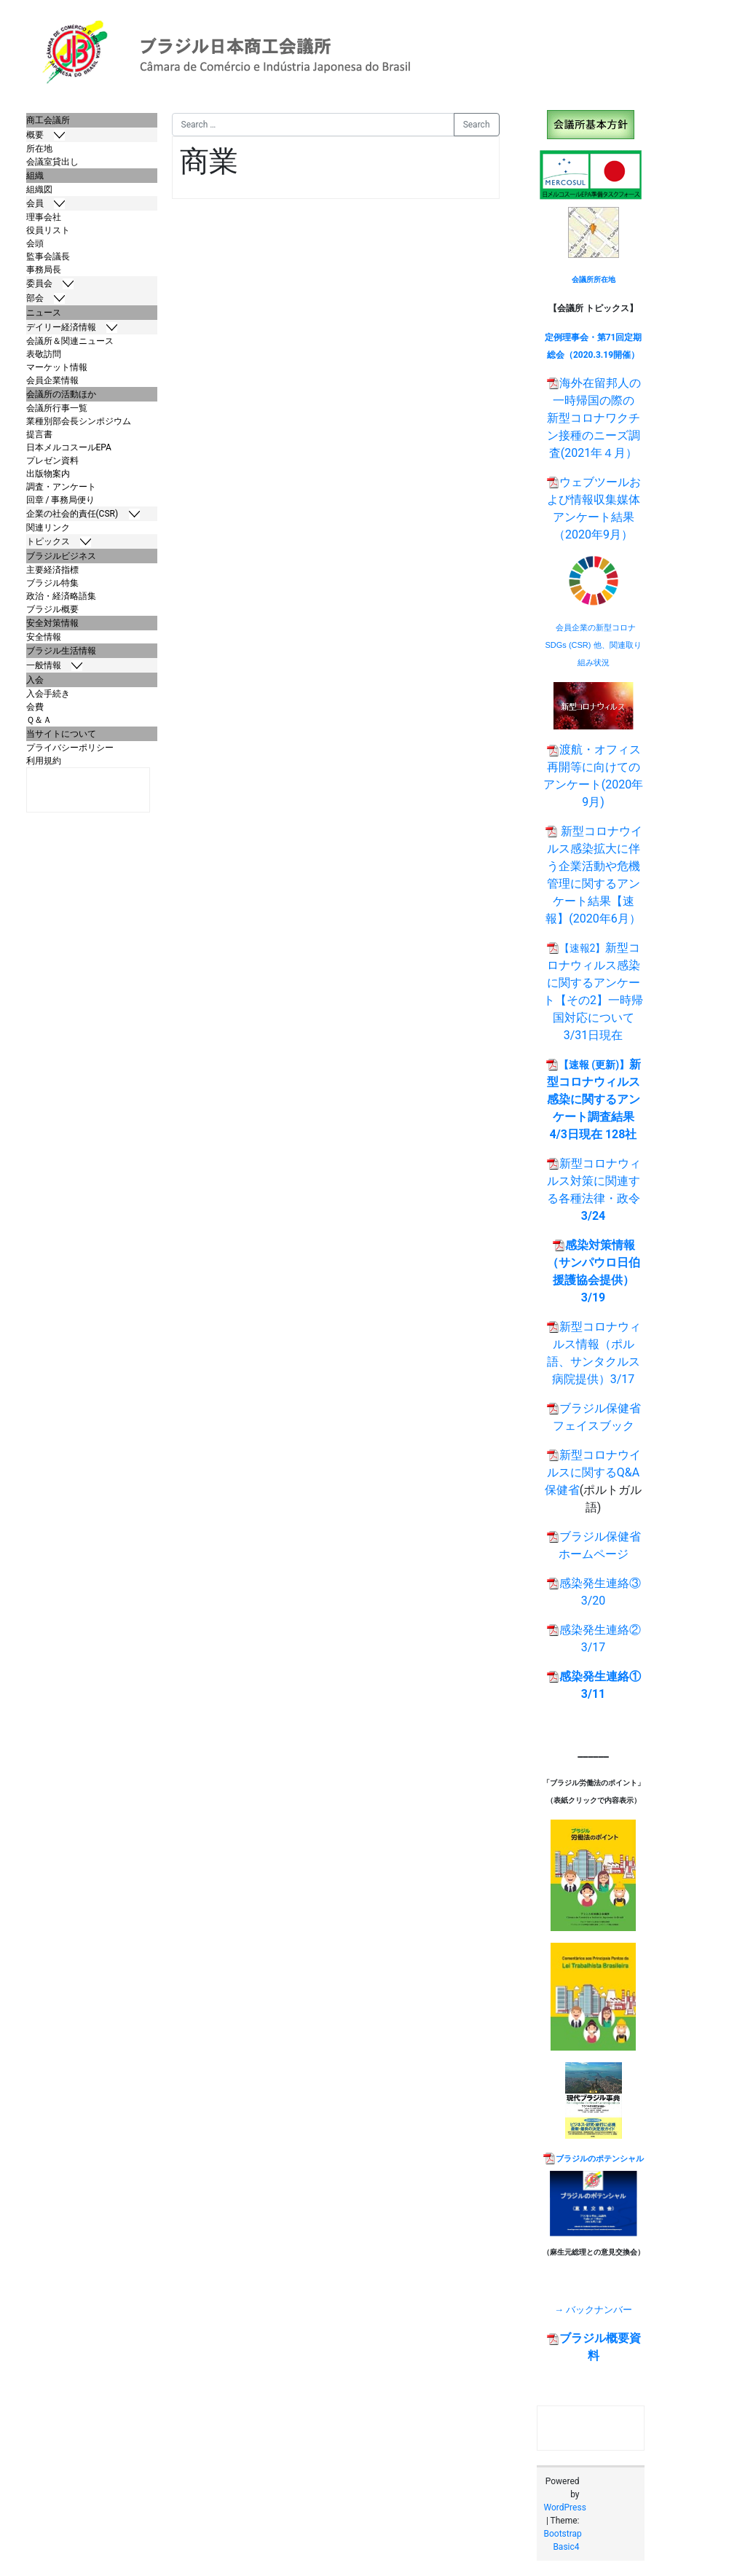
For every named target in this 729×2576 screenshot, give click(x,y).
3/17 (622, 1379)
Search (476, 125)
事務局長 (43, 270)
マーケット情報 (56, 367)
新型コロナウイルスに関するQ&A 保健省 (593, 1472)
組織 (35, 176)
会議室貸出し (52, 162)
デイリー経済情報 (72, 327)
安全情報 (43, 637)
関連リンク (48, 527)
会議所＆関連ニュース (70, 341)
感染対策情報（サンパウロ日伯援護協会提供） (593, 1262)
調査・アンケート (61, 487)
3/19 (593, 1297)
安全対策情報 (52, 623)
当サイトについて (61, 734)
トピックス (59, 541)
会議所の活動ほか (61, 394)
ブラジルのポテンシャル (600, 2159)
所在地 (39, 149)
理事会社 (43, 217)
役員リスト (48, 230)
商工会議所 (48, 120)
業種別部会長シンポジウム (78, 421)
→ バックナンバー (593, 2309)
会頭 (35, 243)
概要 (46, 135)
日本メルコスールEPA (68, 447)
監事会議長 (48, 256)
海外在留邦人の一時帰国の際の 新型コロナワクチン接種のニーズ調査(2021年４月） (594, 418)
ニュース (43, 313)
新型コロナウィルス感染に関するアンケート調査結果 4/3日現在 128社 (594, 1099)
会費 (35, 707)
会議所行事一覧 (56, 408)
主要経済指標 (52, 570)
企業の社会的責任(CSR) (83, 514)
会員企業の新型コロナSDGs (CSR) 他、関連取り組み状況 (593, 645)
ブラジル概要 (52, 609)
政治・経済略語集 (61, 596)
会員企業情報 (52, 380)
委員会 (50, 283)
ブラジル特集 (52, 583)
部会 (46, 298)
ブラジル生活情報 (61, 651)
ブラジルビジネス (61, 556)
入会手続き (48, 694)
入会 (35, 680)
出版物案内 (48, 474)
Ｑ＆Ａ (39, 720)
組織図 (39, 189)
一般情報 (54, 665)
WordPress (565, 2507)
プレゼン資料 (52, 460)
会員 (46, 203)
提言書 (39, 434)
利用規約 (43, 761)
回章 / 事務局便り (60, 500)
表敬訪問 (43, 354)
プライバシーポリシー (70, 748)
